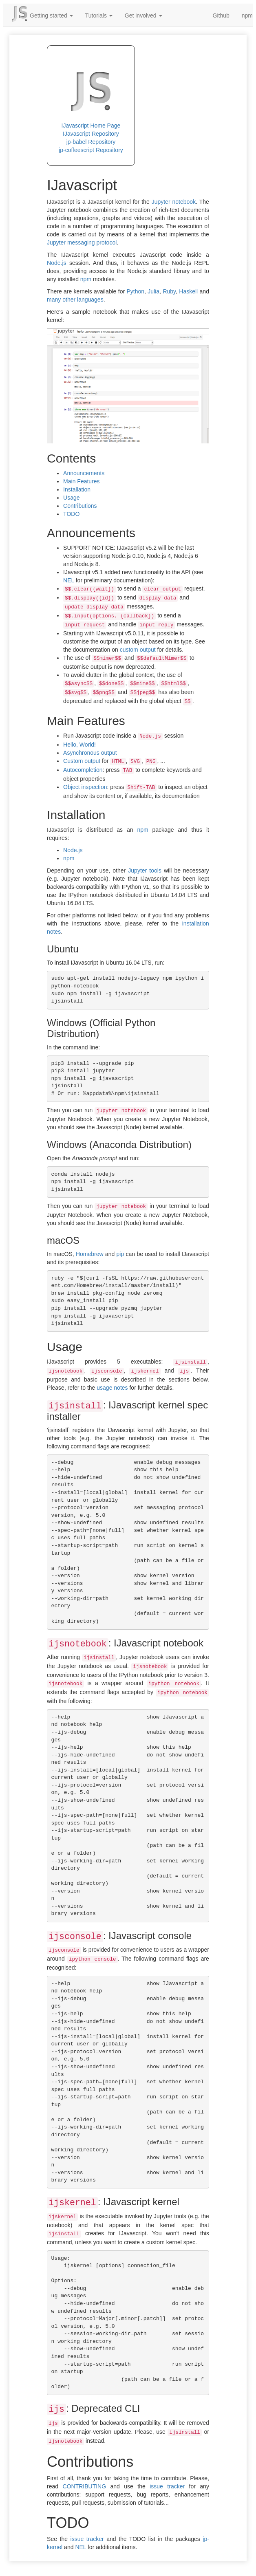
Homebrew (90, 1254)
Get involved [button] (143, 15)
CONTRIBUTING (84, 2486)
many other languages (75, 299)
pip (120, 1254)
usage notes (112, 1387)
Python (135, 291)
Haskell (188, 291)
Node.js (56, 263)
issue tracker (167, 2486)
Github (221, 15)
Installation (76, 489)
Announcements (83, 473)
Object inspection (85, 787)
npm (85, 279)
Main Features (81, 481)
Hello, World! (79, 744)
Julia (153, 291)
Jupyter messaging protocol (82, 242)
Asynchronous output (90, 752)
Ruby (169, 291)
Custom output (81, 761)
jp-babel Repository (91, 142)
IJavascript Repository (91, 133)
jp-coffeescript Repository (91, 150)
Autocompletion (83, 770)
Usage (71, 497)
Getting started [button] (51, 15)
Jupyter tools (144, 870)
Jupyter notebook (174, 201)
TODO (71, 514)
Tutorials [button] (99, 15)
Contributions (80, 505)
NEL (68, 580)
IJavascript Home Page (91, 125)
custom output (138, 649)
